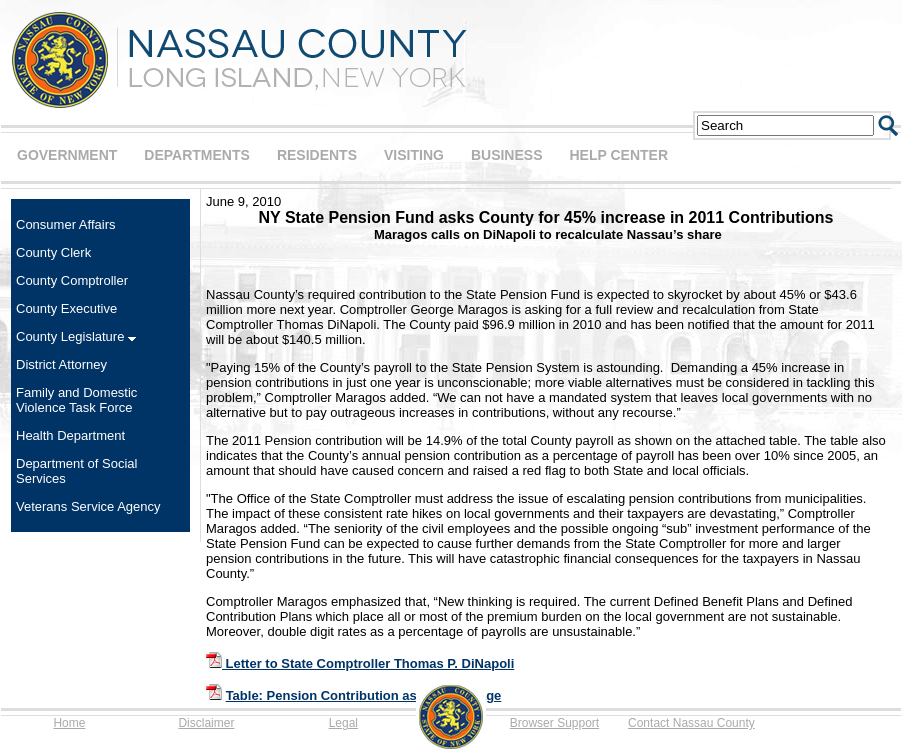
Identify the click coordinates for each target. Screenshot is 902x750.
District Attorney (61, 364)
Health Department (70, 435)
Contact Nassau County (691, 723)
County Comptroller (72, 280)
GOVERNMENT (67, 155)
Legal (343, 723)
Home (69, 723)
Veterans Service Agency (88, 506)
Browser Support (554, 723)
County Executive (66, 308)
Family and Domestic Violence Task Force (76, 400)
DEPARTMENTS (197, 155)
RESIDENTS (317, 155)
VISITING (414, 155)
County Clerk (53, 252)
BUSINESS (507, 155)
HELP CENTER (618, 155)
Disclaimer (206, 723)
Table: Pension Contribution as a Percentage (364, 695)
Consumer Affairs (65, 224)
